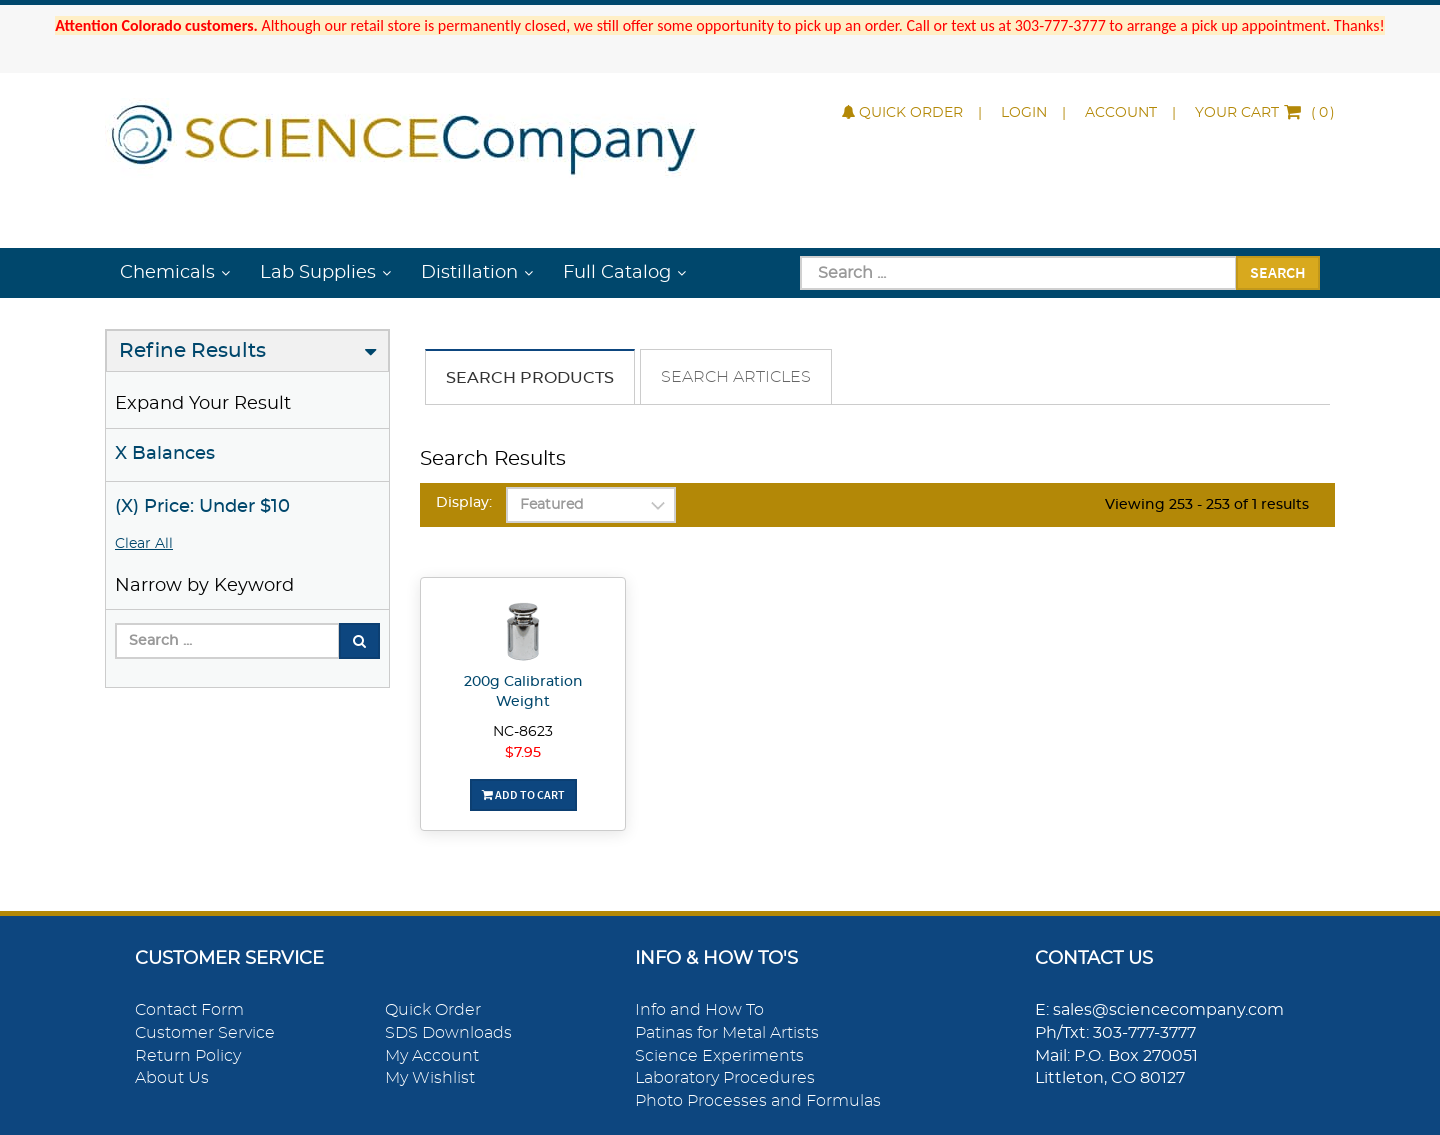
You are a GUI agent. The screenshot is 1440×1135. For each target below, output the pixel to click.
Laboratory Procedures (725, 1078)
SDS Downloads (448, 1033)
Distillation (469, 273)
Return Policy (188, 1056)
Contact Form (189, 1010)
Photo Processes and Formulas (758, 1101)
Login (1024, 113)
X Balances (165, 454)
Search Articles (736, 377)
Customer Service (205, 1033)
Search (1278, 272)
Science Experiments (719, 1056)
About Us (172, 1078)
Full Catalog (617, 273)
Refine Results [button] (192, 351)
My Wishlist (430, 1078)
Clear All (144, 544)
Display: (464, 503)
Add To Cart (523, 794)
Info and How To (699, 1010)
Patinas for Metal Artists (727, 1033)
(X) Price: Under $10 (202, 507)
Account (1121, 113)
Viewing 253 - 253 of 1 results (1207, 505)
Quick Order (902, 113)
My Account (432, 1056)
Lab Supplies (318, 273)
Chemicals (167, 273)
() (1265, 113)
